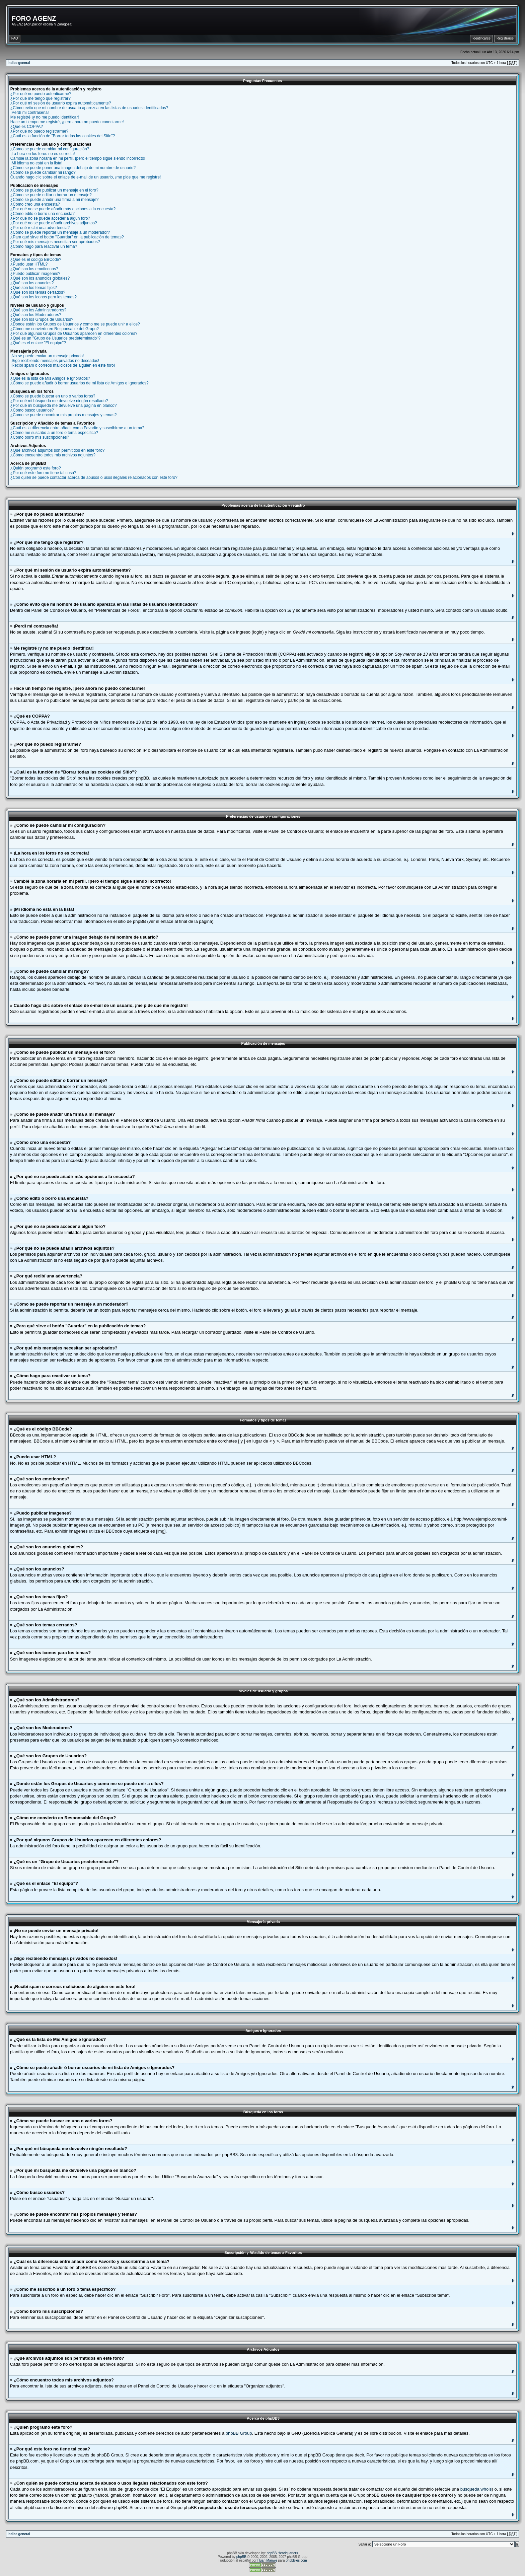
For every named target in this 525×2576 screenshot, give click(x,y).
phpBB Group (239, 2433)
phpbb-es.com (296, 2560)
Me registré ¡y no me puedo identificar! (44, 117)
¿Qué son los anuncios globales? (40, 278)
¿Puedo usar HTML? (29, 264)
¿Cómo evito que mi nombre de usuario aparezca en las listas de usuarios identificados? (89, 107)
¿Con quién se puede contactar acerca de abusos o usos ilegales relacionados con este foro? (93, 477)
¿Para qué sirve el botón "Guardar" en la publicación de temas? (67, 237)
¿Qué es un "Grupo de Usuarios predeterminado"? (55, 338)
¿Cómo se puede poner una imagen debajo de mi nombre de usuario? (73, 167)
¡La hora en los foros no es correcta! (42, 153)
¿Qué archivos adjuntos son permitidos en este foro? (57, 450)
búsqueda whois (476, 2489)
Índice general (19, 63)
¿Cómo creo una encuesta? (35, 204)
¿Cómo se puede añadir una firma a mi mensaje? (54, 199)
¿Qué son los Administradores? (38, 310)
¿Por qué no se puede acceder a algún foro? (50, 218)
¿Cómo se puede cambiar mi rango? (43, 172)
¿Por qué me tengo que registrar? (40, 98)
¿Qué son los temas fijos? (33, 287)
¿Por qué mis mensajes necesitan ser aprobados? (55, 241)
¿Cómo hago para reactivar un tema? (43, 246)
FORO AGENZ (34, 18)
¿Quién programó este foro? (35, 468)
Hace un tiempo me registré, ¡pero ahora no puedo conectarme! (67, 122)
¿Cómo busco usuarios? (32, 410)
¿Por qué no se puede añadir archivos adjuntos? (53, 223)
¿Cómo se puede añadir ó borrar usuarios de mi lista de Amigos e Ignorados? (79, 383)
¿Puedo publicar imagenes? (35, 273)
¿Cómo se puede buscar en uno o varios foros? (52, 396)
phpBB (241, 2557)
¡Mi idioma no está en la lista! (36, 163)
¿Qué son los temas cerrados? (37, 292)
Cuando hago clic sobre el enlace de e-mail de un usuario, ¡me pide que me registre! (85, 177)
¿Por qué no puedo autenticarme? (40, 93)
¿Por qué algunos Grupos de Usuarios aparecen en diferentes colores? (74, 333)
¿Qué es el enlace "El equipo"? (38, 343)
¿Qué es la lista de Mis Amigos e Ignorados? (50, 378)
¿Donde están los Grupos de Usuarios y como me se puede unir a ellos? (75, 324)
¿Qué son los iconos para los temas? (43, 297)
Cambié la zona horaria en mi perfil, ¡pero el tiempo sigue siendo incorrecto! (77, 158)
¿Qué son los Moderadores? (35, 314)
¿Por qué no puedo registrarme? (39, 131)
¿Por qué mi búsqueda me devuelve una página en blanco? (63, 405)
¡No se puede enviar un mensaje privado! (47, 356)
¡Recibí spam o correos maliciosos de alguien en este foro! (62, 365)
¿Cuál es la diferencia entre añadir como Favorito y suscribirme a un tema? (77, 428)
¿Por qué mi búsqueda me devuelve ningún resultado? (59, 400)
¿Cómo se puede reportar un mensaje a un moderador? (60, 232)
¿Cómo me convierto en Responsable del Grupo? (54, 328)
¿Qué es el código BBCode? (35, 259)
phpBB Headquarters (282, 2553)
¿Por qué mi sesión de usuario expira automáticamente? (60, 103)
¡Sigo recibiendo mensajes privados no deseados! (54, 360)
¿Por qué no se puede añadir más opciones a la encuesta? (63, 209)
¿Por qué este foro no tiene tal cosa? (43, 472)
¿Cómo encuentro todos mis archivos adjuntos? (52, 455)
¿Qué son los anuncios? (32, 283)
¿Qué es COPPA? (26, 126)
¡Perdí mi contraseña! (29, 112)
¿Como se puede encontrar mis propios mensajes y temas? (63, 415)
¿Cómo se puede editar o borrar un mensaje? (51, 195)
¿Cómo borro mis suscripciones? (39, 437)
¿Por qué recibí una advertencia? (40, 227)
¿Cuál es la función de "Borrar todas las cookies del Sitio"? (62, 136)
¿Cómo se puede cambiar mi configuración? (49, 149)
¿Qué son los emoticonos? (34, 269)
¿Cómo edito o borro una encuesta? (42, 213)
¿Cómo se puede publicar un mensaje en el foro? (54, 190)
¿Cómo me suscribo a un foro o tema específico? (54, 432)
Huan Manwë (267, 2560)
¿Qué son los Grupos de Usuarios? (41, 319)
